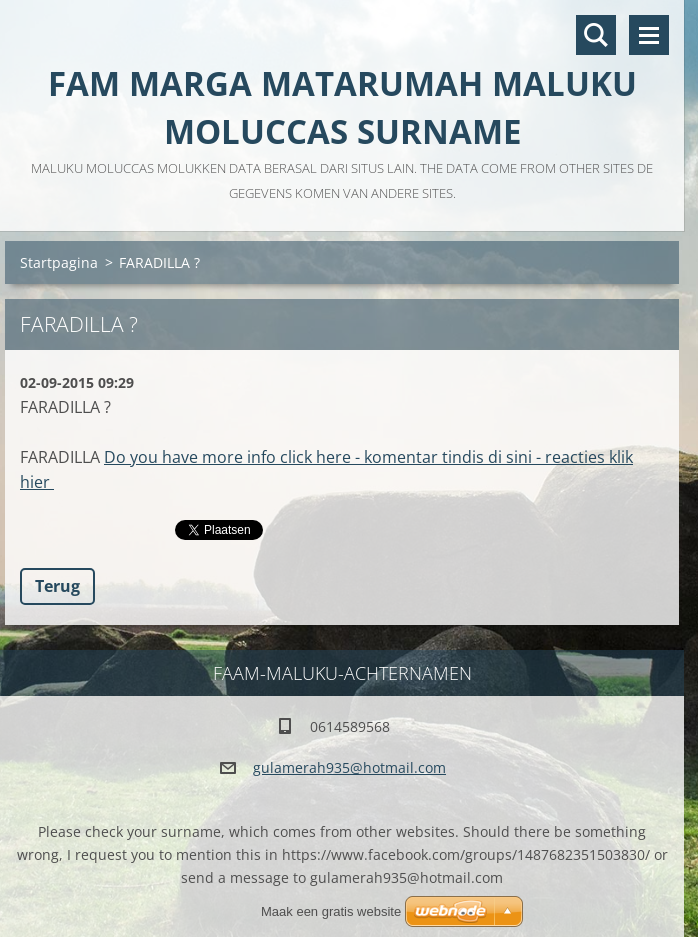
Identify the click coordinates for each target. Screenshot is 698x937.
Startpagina (59, 262)
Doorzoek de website (596, 35)
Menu (649, 35)
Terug (57, 586)
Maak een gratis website (331, 911)
